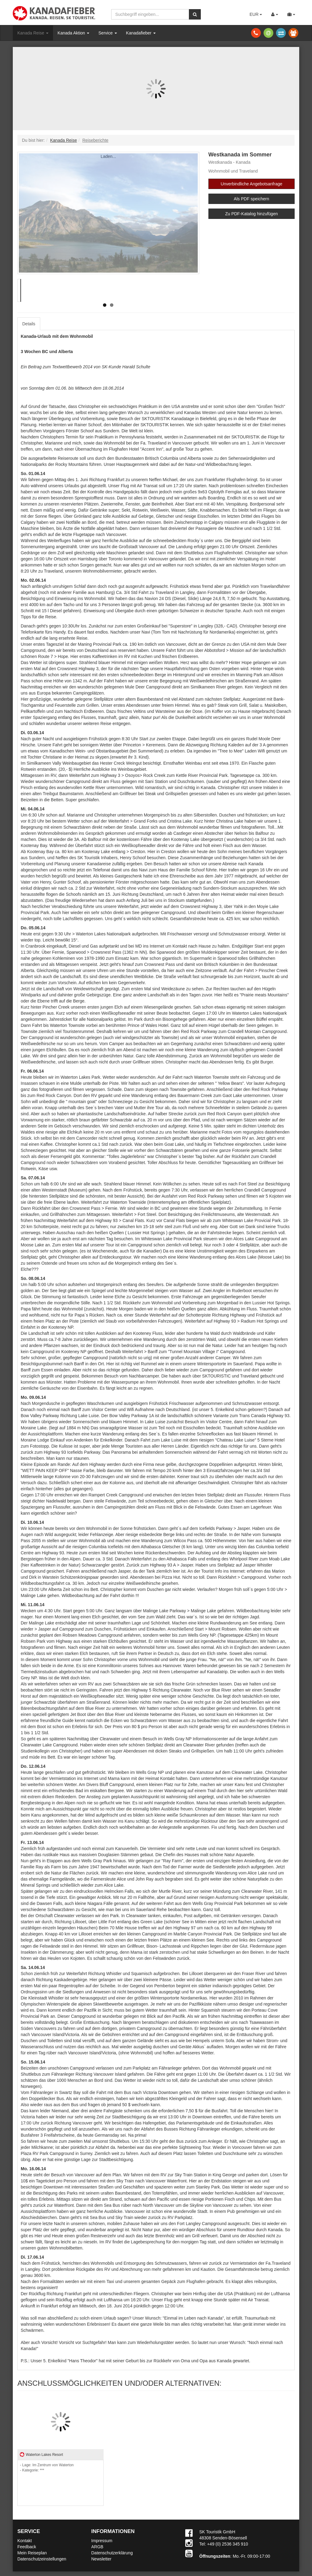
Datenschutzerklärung (112, 2552)
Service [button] (107, 32)
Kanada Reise (32, 32)
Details (28, 323)
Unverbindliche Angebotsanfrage (251, 183)
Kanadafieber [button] (141, 32)
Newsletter (101, 2558)
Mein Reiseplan (32, 2552)
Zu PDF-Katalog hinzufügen (251, 213)
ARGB (97, 2546)
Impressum (101, 2540)
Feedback (26, 2546)
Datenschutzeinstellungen (41, 2558)
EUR (256, 14)
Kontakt (24, 2540)
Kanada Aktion (73, 32)
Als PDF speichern (251, 198)
